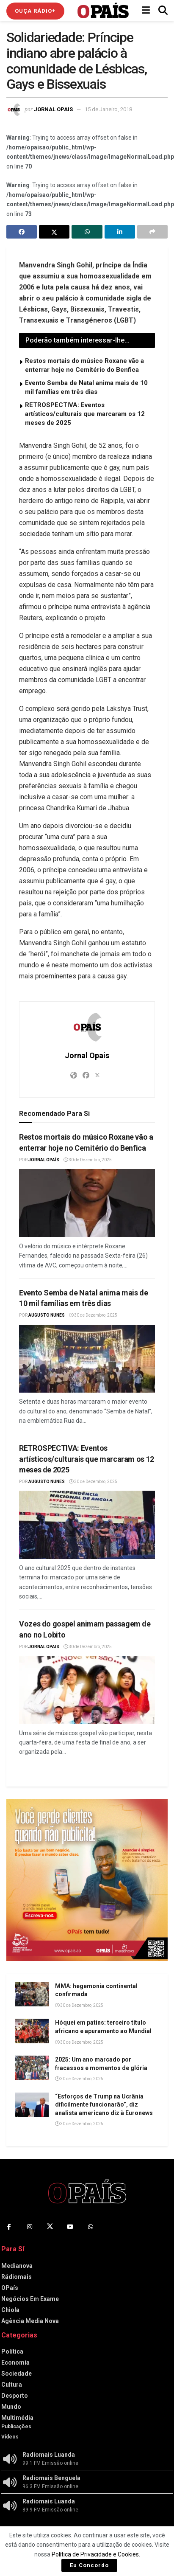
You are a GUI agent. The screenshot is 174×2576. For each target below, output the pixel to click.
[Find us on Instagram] (30, 2226)
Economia (15, 2362)
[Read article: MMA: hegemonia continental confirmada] (32, 1994)
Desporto (14, 2395)
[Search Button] (163, 10)
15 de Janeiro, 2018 (108, 109)
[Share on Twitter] (54, 232)
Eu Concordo (89, 2565)
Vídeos (10, 2437)
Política (12, 2351)
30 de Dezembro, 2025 (88, 1159)
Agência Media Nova (30, 2321)
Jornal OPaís (43, 1159)
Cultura (11, 2384)
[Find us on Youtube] (70, 2226)
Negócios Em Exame (30, 2298)
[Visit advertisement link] (87, 1880)
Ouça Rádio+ (35, 11)
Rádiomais (16, 2276)
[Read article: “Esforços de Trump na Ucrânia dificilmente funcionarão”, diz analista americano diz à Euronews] (32, 2105)
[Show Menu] (146, 10)
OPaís (9, 2287)
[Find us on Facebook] (9, 2226)
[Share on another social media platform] (152, 232)
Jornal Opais (53, 109)
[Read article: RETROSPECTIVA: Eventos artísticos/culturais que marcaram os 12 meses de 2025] (87, 1525)
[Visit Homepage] (103, 10)
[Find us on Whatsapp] (91, 2226)
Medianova (17, 2265)
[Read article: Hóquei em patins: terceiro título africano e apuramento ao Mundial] (32, 2031)
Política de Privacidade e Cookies (95, 2554)
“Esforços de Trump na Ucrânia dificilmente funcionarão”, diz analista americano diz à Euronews (104, 2104)
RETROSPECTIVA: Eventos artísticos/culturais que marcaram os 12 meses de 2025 (85, 414)
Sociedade (16, 2373)
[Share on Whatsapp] (87, 232)
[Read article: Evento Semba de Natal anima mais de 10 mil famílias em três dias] (87, 1359)
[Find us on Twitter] (50, 2226)
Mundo (11, 2406)
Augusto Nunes (46, 1315)
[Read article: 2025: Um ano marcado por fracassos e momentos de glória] (32, 2068)
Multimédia (17, 2417)
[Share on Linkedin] (120, 232)
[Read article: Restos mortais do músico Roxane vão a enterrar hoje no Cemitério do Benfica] (87, 1203)
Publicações (16, 2427)
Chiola (10, 2309)
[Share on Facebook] (21, 232)
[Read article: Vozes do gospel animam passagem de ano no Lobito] (87, 1690)
